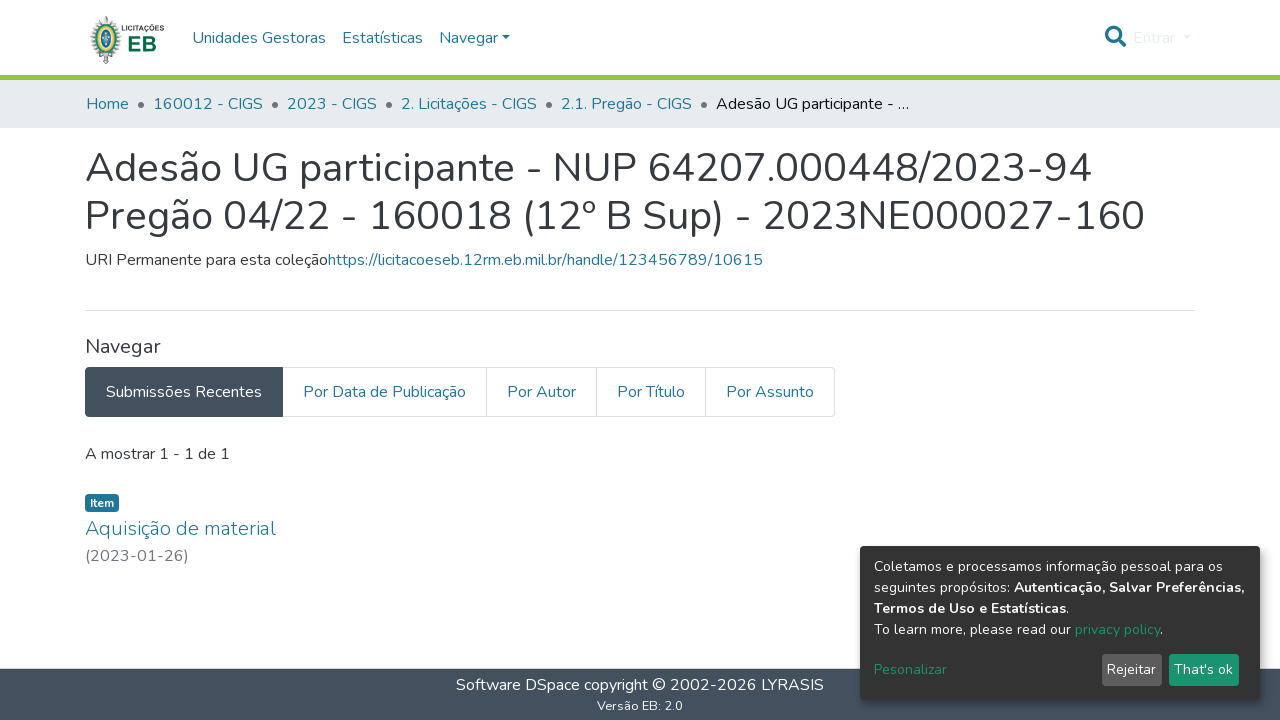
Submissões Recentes (184, 392)
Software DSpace (518, 685)
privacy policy (1117, 629)
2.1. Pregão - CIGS (626, 104)
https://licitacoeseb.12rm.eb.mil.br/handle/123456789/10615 (545, 260)
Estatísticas (382, 38)
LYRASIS (792, 685)
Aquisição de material (180, 528)
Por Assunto (770, 392)
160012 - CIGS (208, 104)
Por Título (651, 392)
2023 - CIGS (332, 104)
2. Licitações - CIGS (469, 104)
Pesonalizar (910, 669)
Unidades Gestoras (259, 38)
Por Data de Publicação (384, 392)
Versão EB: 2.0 (640, 706)
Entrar (1156, 38)
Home (107, 104)
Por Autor (541, 392)
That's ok (1203, 669)
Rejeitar (1131, 669)
